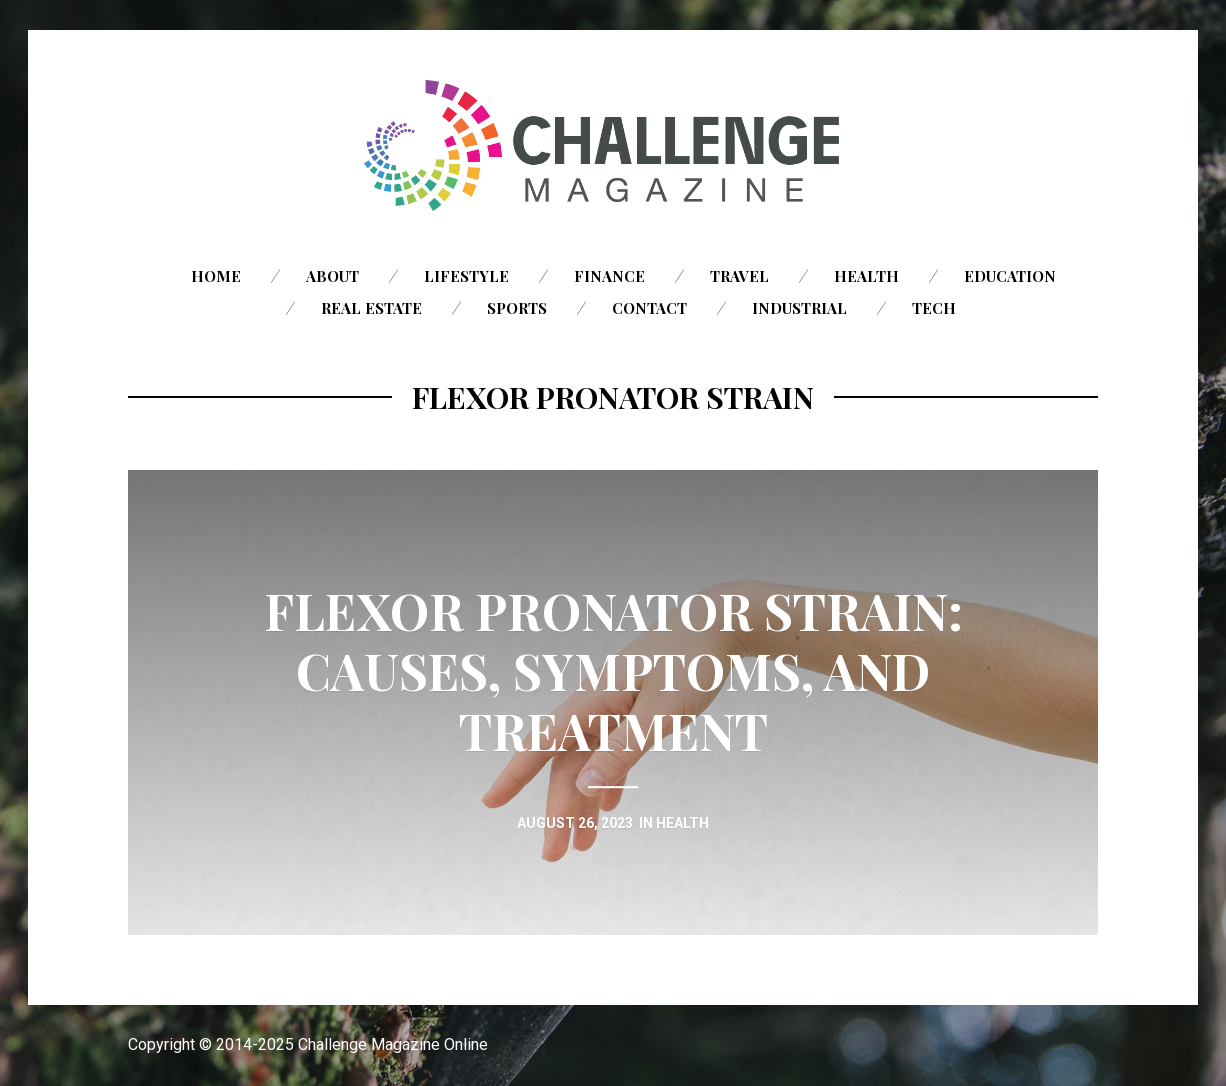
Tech (934, 308)
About (332, 276)
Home (216, 276)
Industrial (799, 308)
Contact (649, 308)
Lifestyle (466, 276)
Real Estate (371, 308)
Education (1010, 276)
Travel (739, 276)
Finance (609, 276)
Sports (517, 308)
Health (866, 276)
